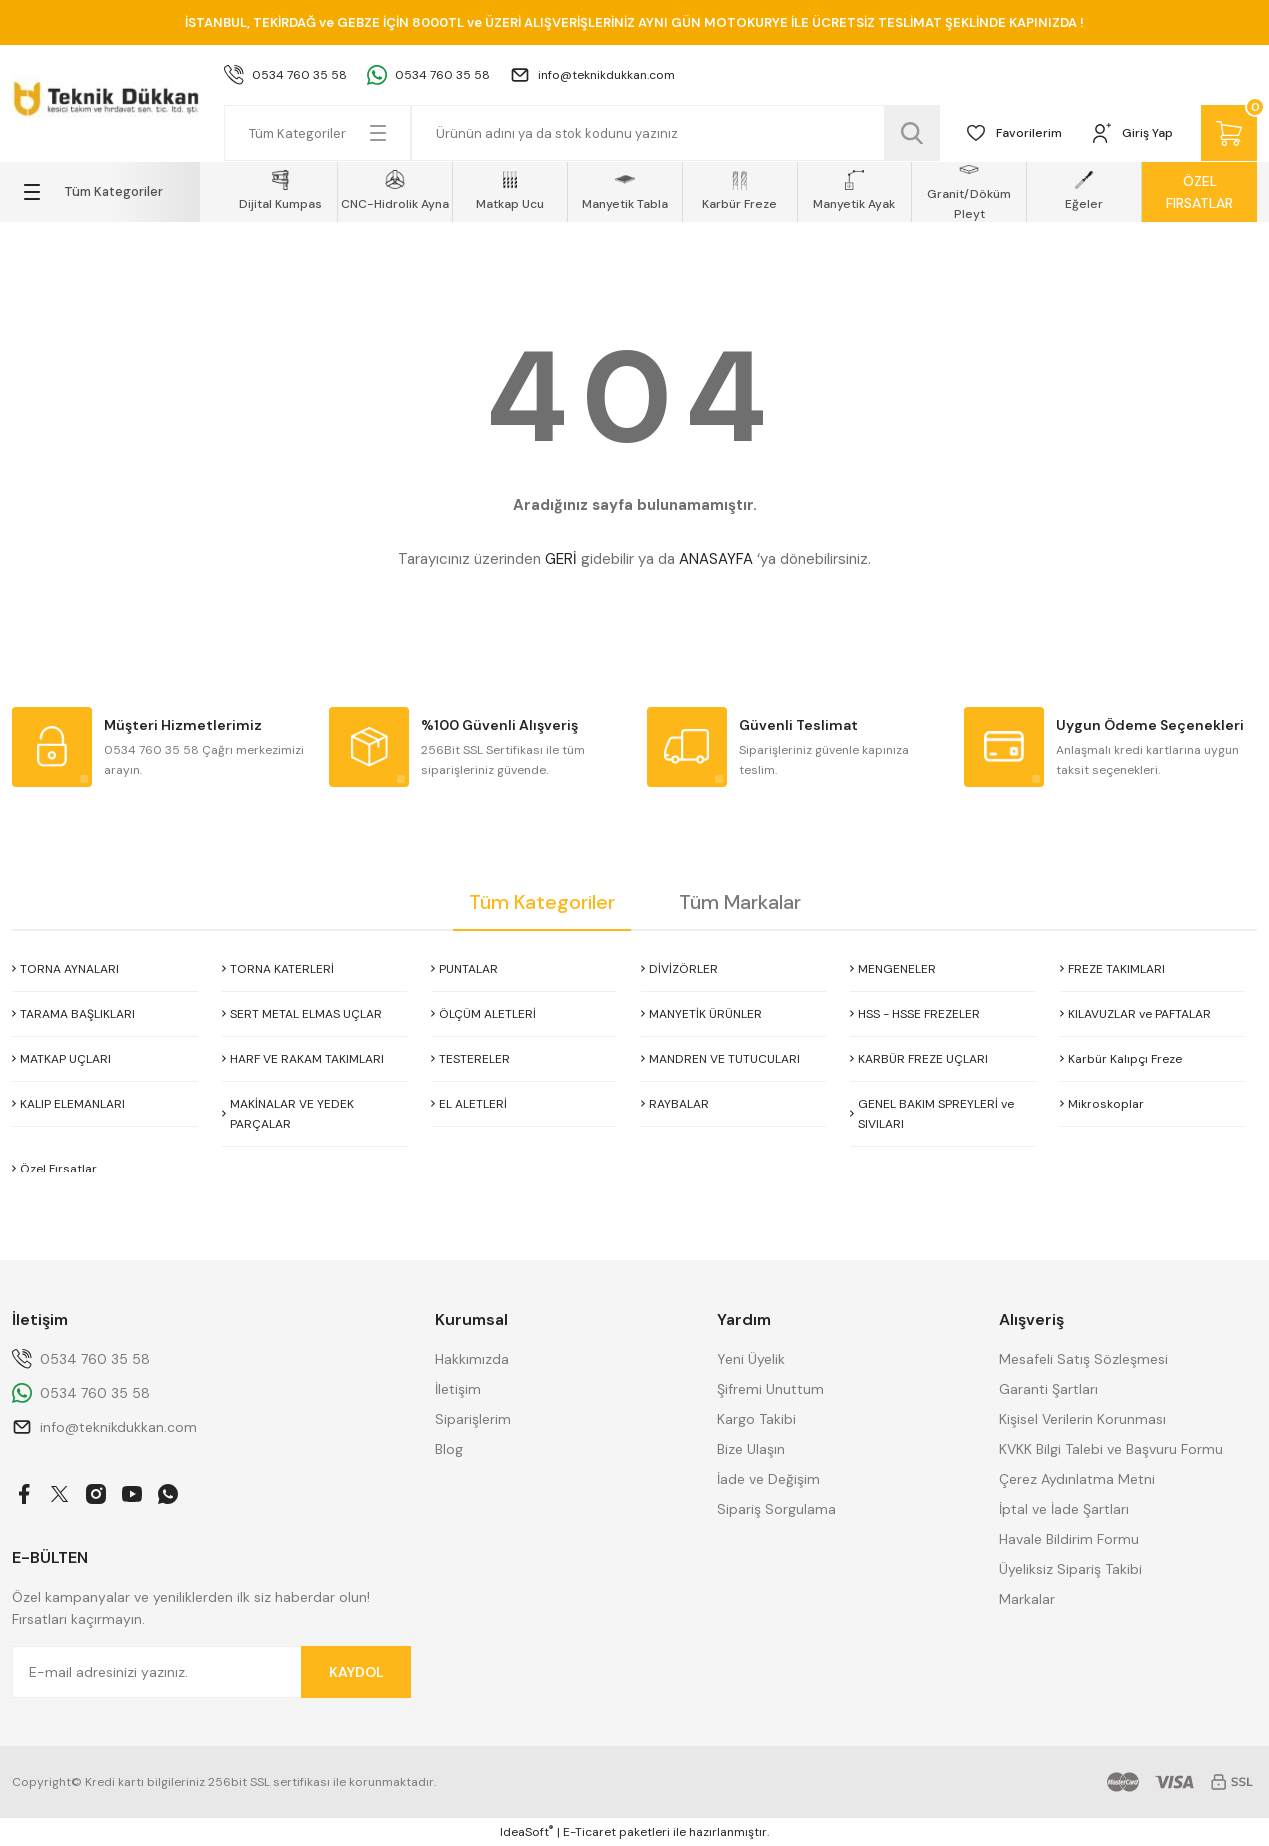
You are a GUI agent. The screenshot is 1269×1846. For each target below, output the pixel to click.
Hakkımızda (472, 1359)
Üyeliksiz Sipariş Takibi (1070, 1569)
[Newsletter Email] (211, 1672)
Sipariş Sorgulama (776, 1509)
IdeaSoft (526, 1831)
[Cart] (1229, 133)
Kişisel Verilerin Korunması (1082, 1419)
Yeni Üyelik (751, 1359)
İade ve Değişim (768, 1479)
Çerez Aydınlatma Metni (1077, 1479)
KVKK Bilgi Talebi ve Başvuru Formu (1111, 1449)
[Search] (676, 133)
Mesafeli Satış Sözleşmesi (1083, 1359)
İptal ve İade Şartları (1064, 1509)
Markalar (1027, 1599)
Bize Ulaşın (751, 1449)
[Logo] (106, 95)
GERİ (561, 559)
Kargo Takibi (756, 1419)
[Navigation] (106, 192)
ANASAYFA (716, 559)
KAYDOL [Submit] (356, 1672)
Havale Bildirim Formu (1069, 1539)
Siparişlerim (473, 1419)
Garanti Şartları (1048, 1389)
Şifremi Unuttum (770, 1389)
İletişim (458, 1389)
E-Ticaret (589, 1832)
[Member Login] (1131, 133)
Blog (449, 1449)
